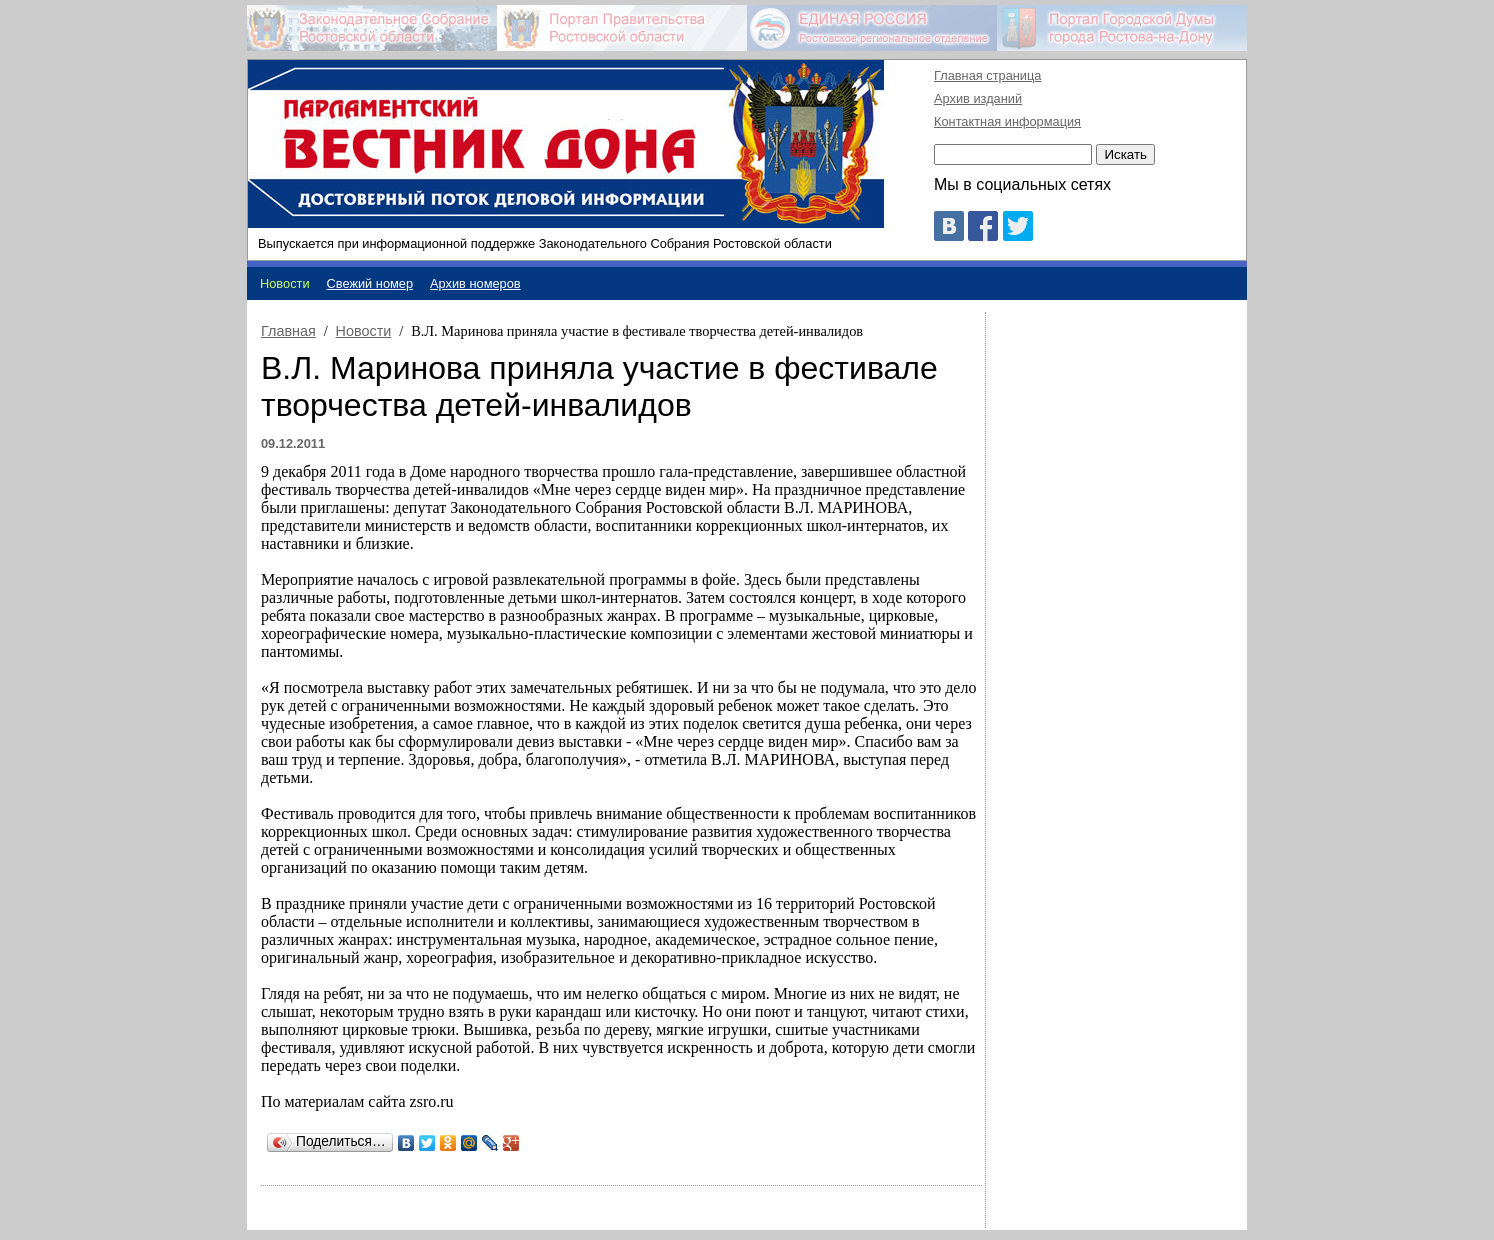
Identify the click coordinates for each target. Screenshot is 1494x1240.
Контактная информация (1007, 121)
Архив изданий (978, 98)
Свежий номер (370, 283)
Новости (364, 331)
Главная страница (987, 75)
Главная (288, 331)
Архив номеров (475, 283)
